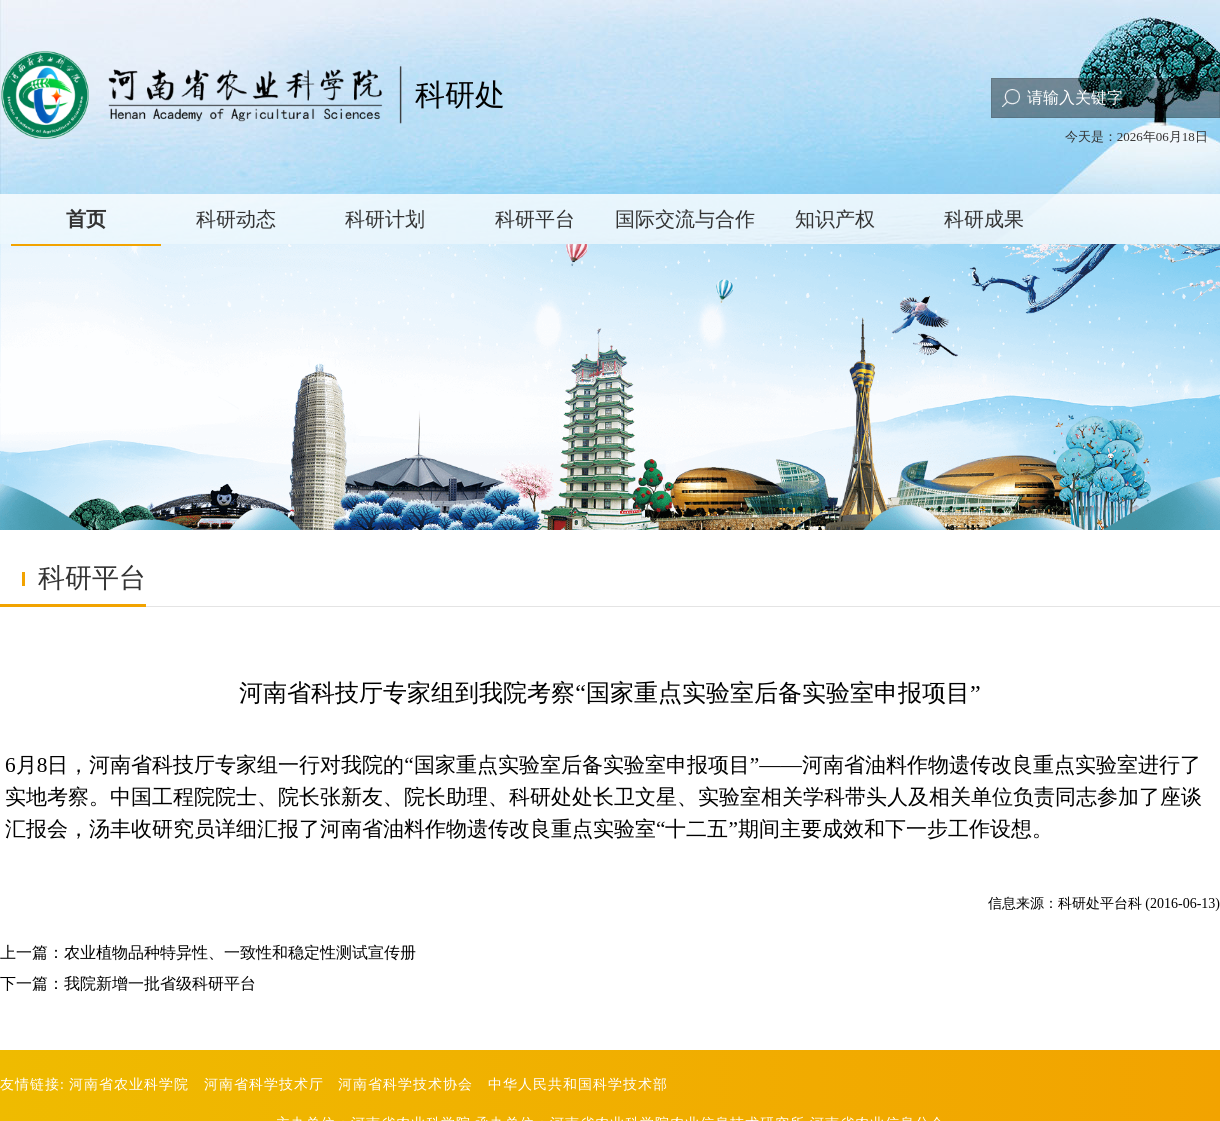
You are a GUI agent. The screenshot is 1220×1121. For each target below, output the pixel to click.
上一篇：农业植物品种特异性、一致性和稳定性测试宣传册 (208, 952)
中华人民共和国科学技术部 (578, 1084)
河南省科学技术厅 (264, 1084)
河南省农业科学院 (129, 1084)
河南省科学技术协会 (405, 1084)
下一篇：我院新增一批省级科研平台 (128, 983)
